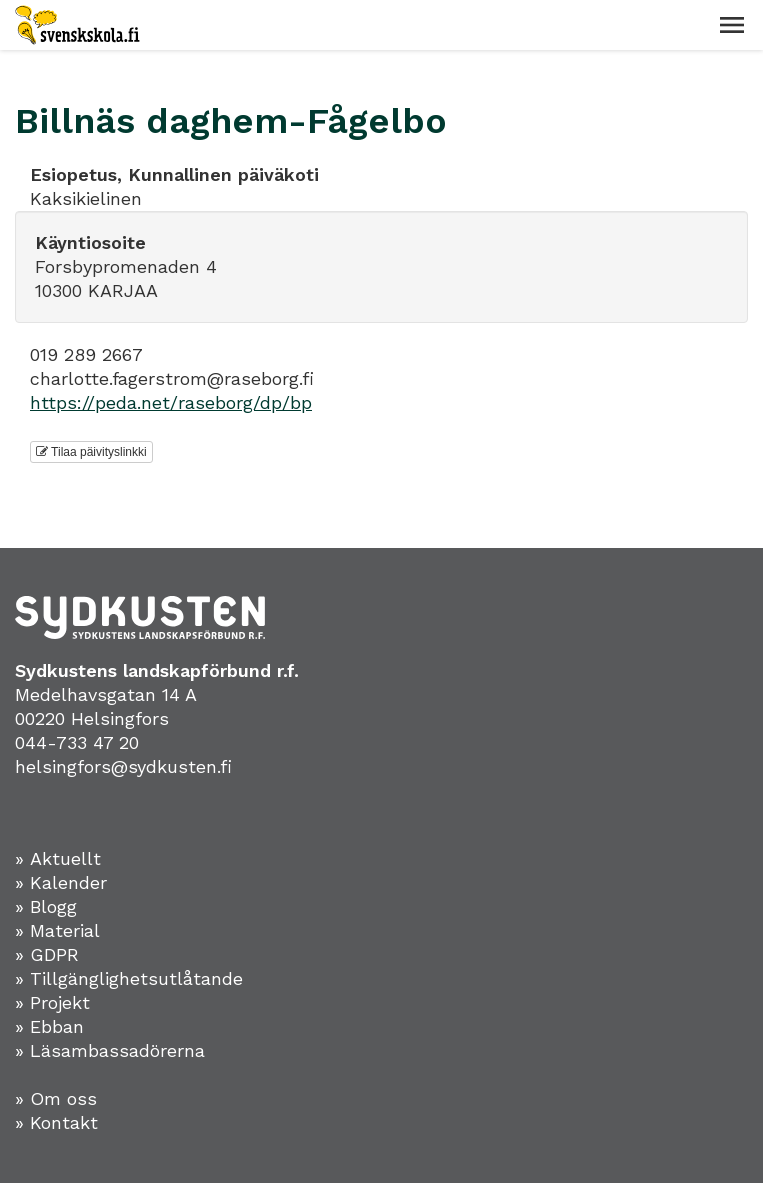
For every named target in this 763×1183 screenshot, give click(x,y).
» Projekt (52, 1002)
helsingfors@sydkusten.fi (123, 766)
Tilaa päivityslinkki (91, 452)
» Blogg (46, 906)
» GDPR (47, 954)
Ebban (57, 1026)
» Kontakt (56, 1122)
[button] (732, 25)
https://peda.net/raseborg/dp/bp (171, 402)
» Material (57, 930)
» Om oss (56, 1098)
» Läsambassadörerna (110, 1050)
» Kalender (61, 882)
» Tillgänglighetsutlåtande (129, 978)
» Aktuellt (58, 858)
